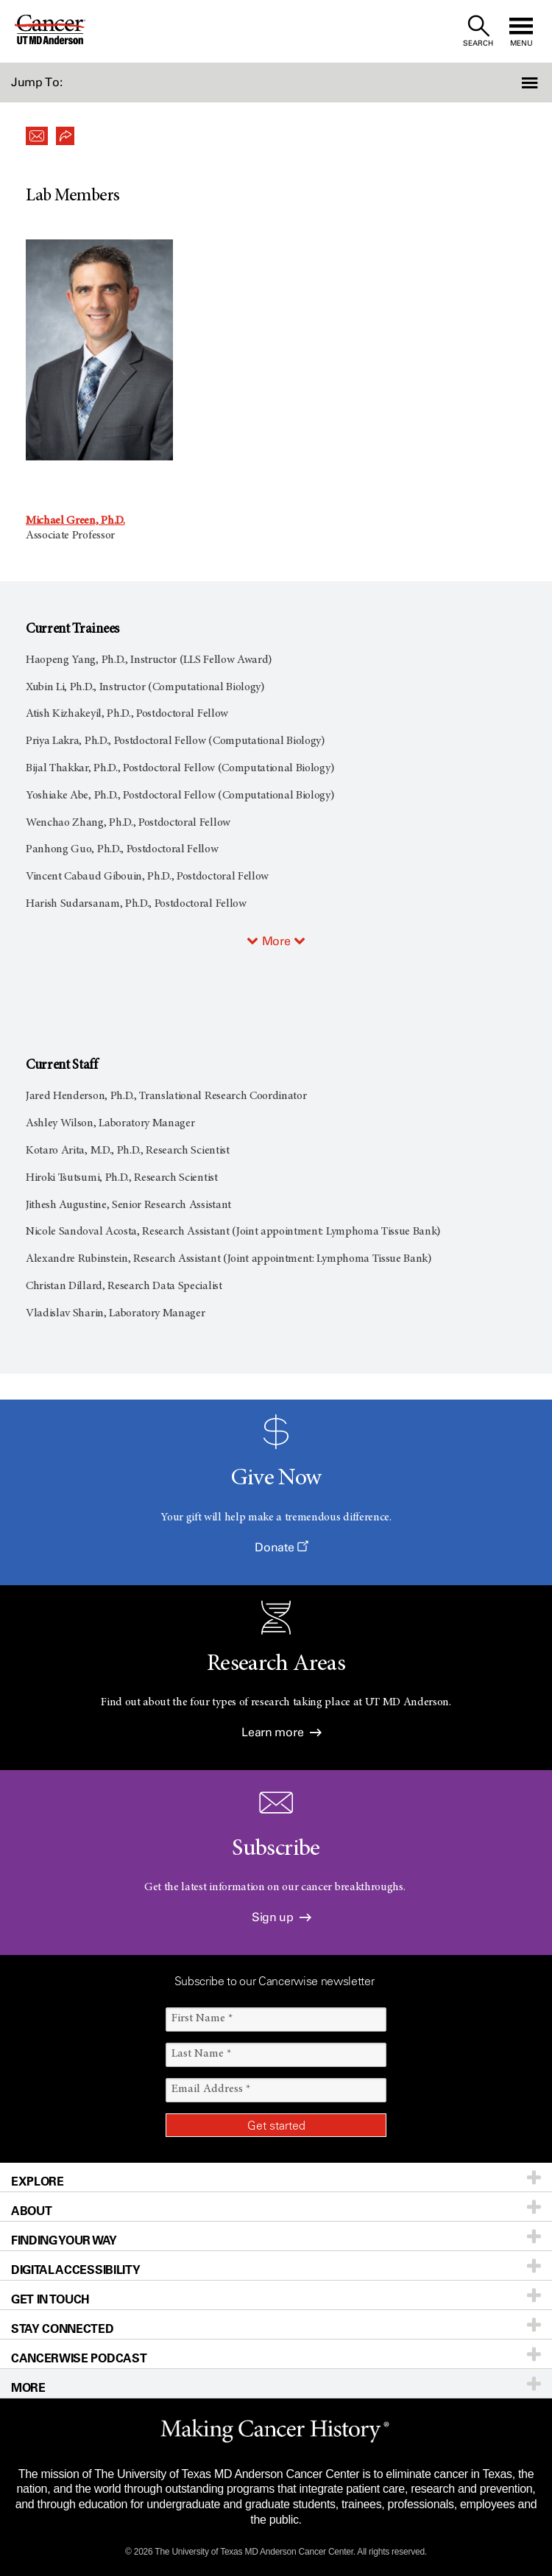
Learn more (281, 1732)
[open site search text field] (478, 31)
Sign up (281, 1917)
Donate (281, 1547)
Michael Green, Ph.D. (75, 521)
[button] (511, 82)
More (276, 941)
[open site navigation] (521, 31)
